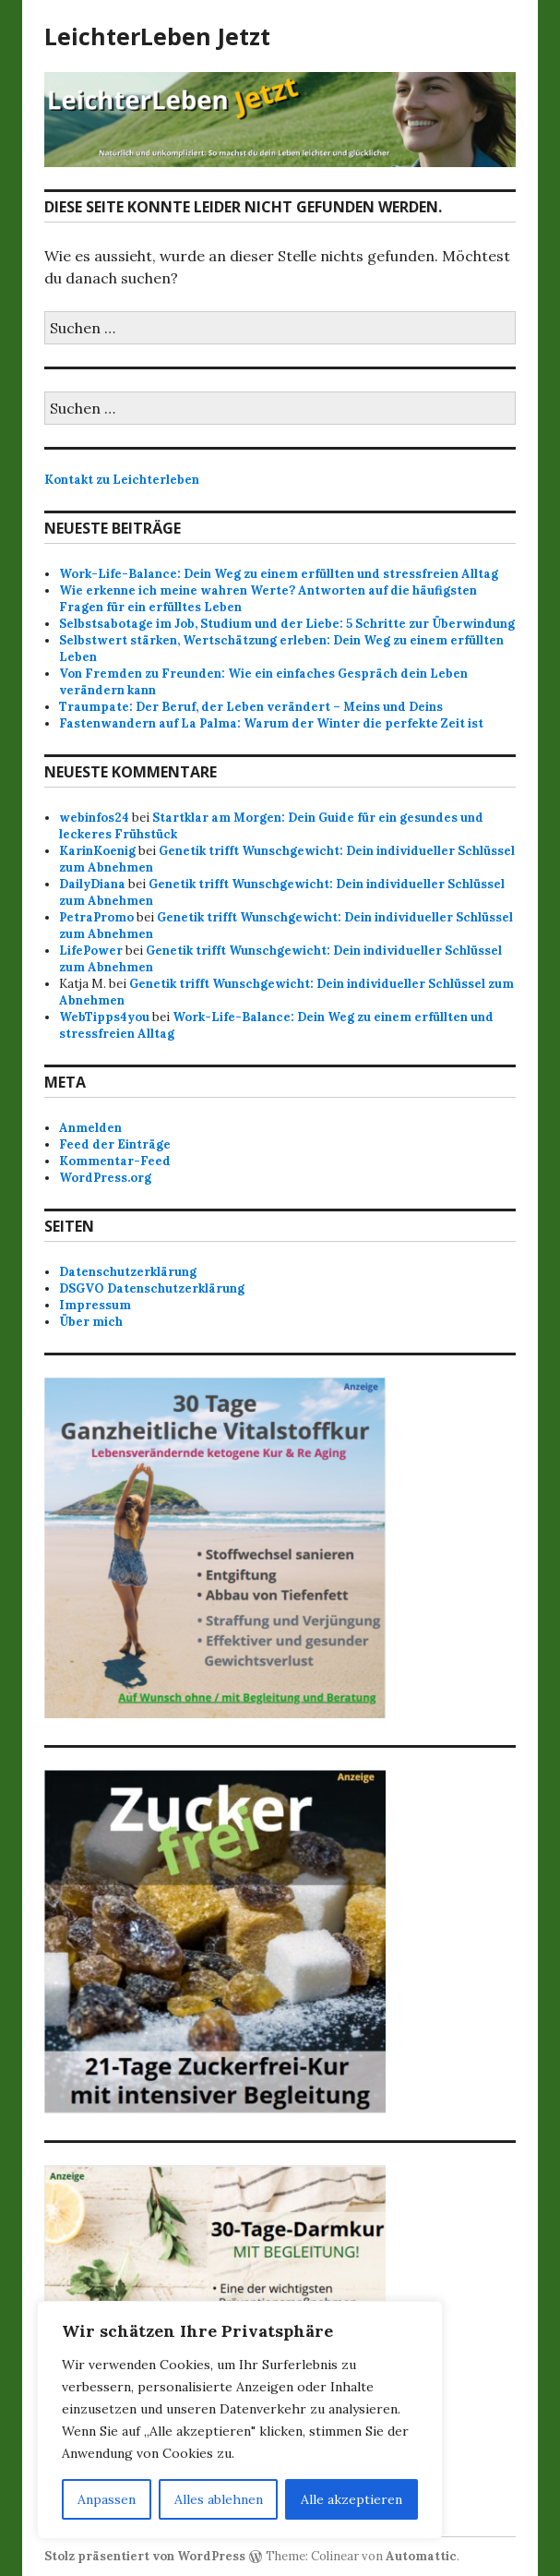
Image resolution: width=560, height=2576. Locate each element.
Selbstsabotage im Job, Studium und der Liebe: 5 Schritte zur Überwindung (287, 624)
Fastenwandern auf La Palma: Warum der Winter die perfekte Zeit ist (271, 723)
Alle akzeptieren (351, 2499)
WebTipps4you (104, 1017)
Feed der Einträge (115, 1144)
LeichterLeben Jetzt (157, 36)
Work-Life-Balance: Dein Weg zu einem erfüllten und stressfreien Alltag (278, 574)
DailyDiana (92, 884)
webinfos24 (94, 817)
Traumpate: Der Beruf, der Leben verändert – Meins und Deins (251, 707)
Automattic (421, 2556)
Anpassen (106, 2499)
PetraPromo (96, 917)
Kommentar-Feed (115, 1161)
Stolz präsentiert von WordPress (144, 2556)
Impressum (95, 1305)
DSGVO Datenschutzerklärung (151, 1288)
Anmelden (90, 1128)
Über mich (91, 1322)
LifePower (91, 950)
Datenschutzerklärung (128, 1272)
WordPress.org (105, 1178)
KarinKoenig (97, 851)
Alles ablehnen (218, 2499)
